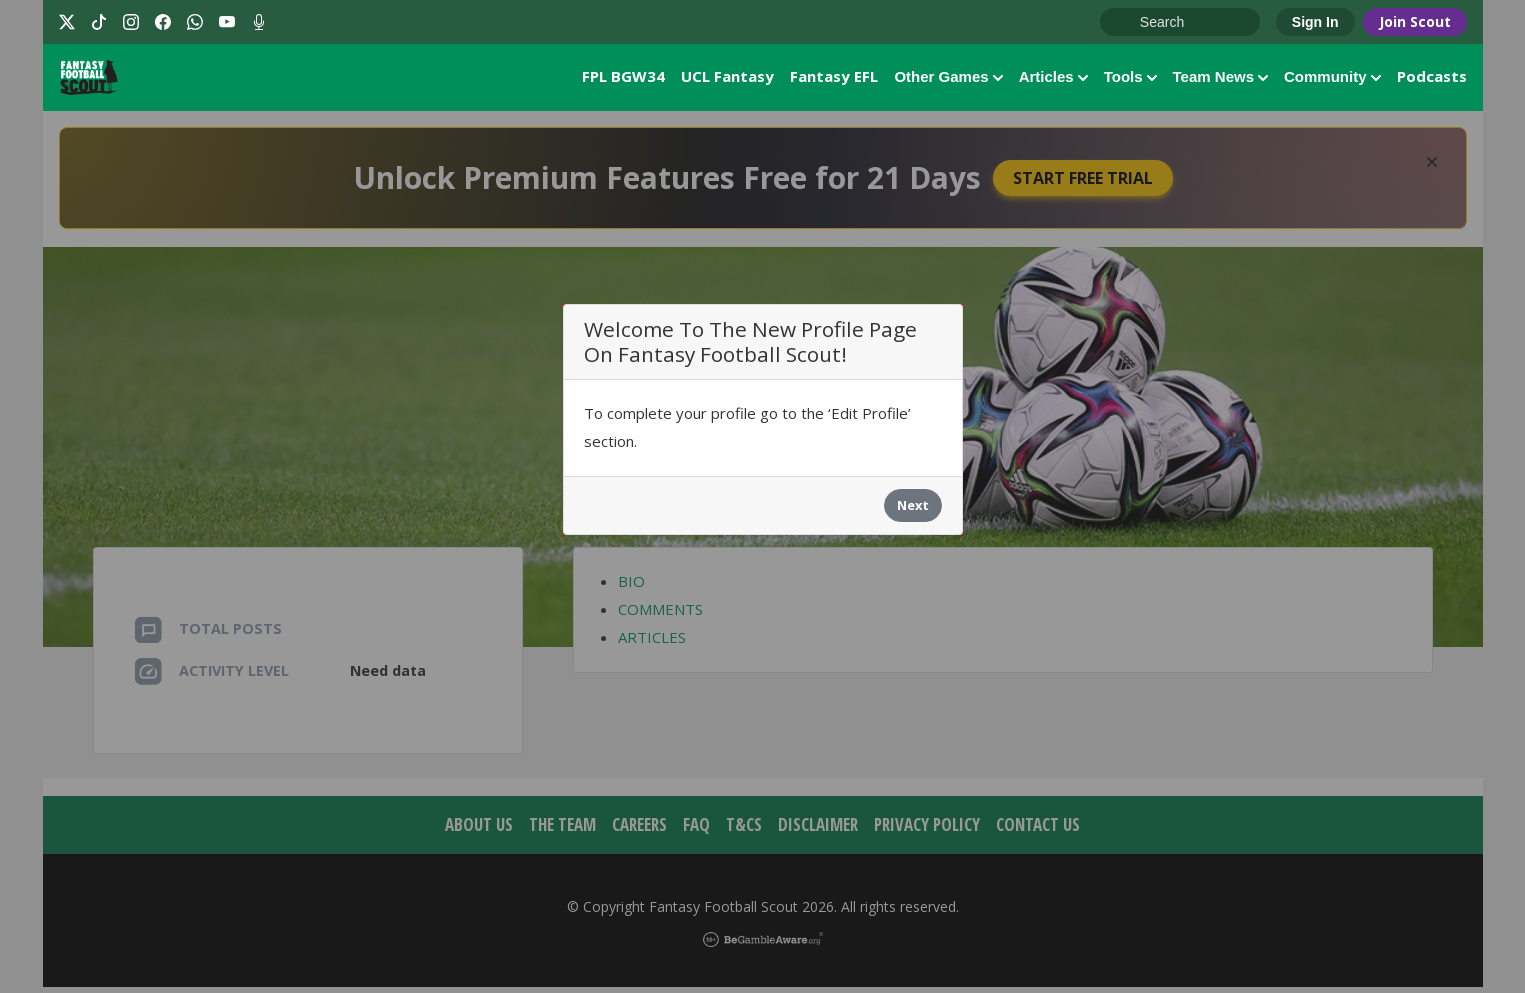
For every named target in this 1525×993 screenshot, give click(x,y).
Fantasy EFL (834, 79)
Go (1125, 23)
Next (913, 511)
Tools (1130, 79)
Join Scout (1415, 21)
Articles (1053, 79)
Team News (1220, 79)
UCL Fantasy (727, 79)
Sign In (1315, 22)
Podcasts (1432, 79)
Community (1332, 79)
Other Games (948, 79)
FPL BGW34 (623, 79)
